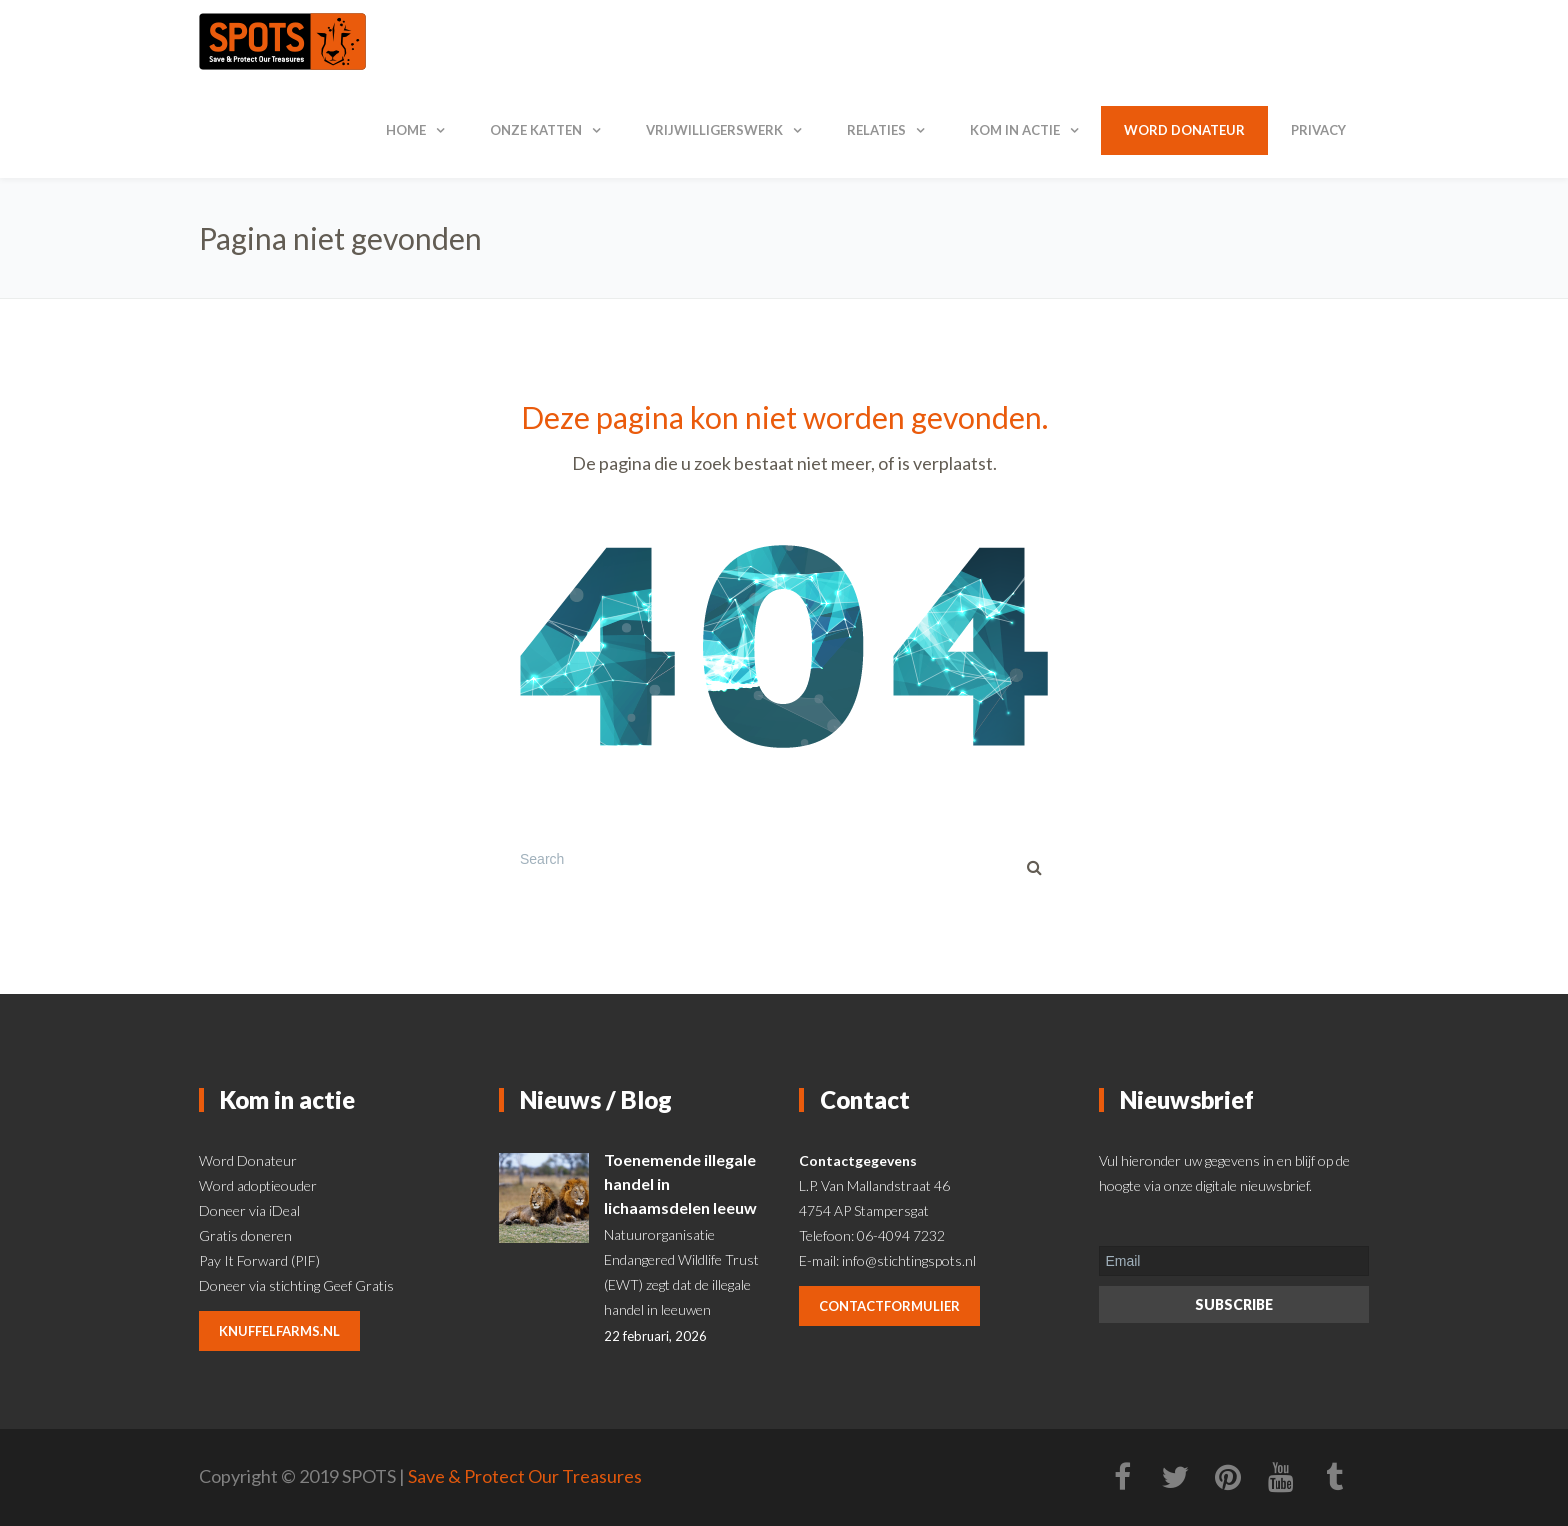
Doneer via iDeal (249, 1210)
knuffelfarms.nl (279, 1331)
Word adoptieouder (258, 1185)
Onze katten (536, 130)
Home (406, 130)
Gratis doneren (245, 1235)
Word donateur (1184, 130)
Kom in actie (1015, 130)
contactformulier (889, 1306)
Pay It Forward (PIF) (259, 1260)
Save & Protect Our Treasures (525, 1476)
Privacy (1318, 130)
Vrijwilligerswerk (714, 130)
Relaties (876, 130)
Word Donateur (248, 1160)
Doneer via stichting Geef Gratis (296, 1285)
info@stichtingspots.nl (909, 1260)
